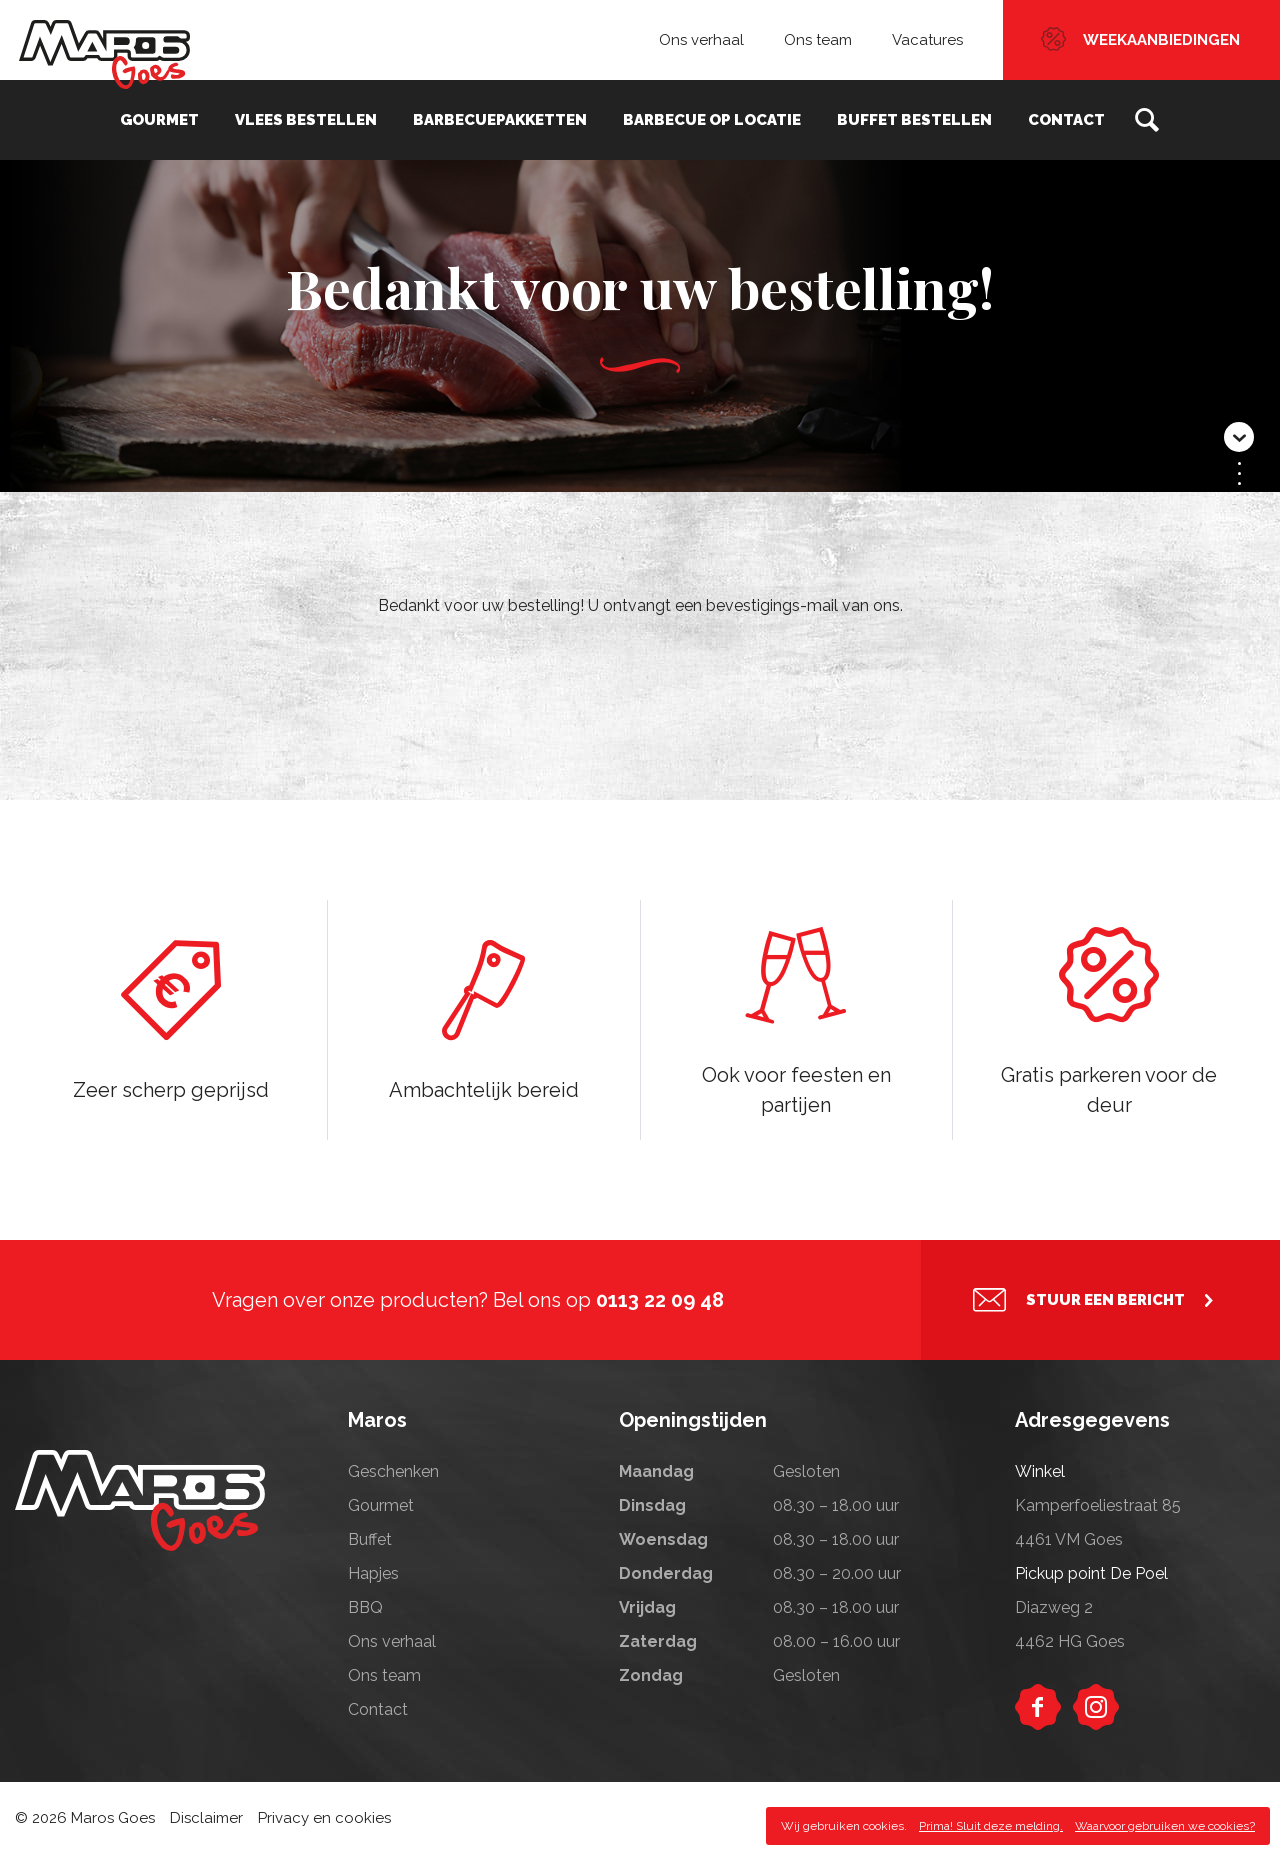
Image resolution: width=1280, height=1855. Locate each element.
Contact (1066, 120)
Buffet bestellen (914, 120)
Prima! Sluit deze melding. (991, 1826)
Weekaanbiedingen (1161, 40)
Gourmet (159, 120)
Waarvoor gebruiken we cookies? (1165, 1826)
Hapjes (373, 1573)
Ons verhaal (701, 40)
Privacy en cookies (324, 1818)
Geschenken (393, 1471)
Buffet (370, 1539)
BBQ (365, 1607)
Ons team (818, 40)
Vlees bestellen (306, 120)
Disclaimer (206, 1818)
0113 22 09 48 (660, 1300)
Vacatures (927, 40)
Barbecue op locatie (712, 120)
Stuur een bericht (1105, 1300)
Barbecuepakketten (500, 120)
